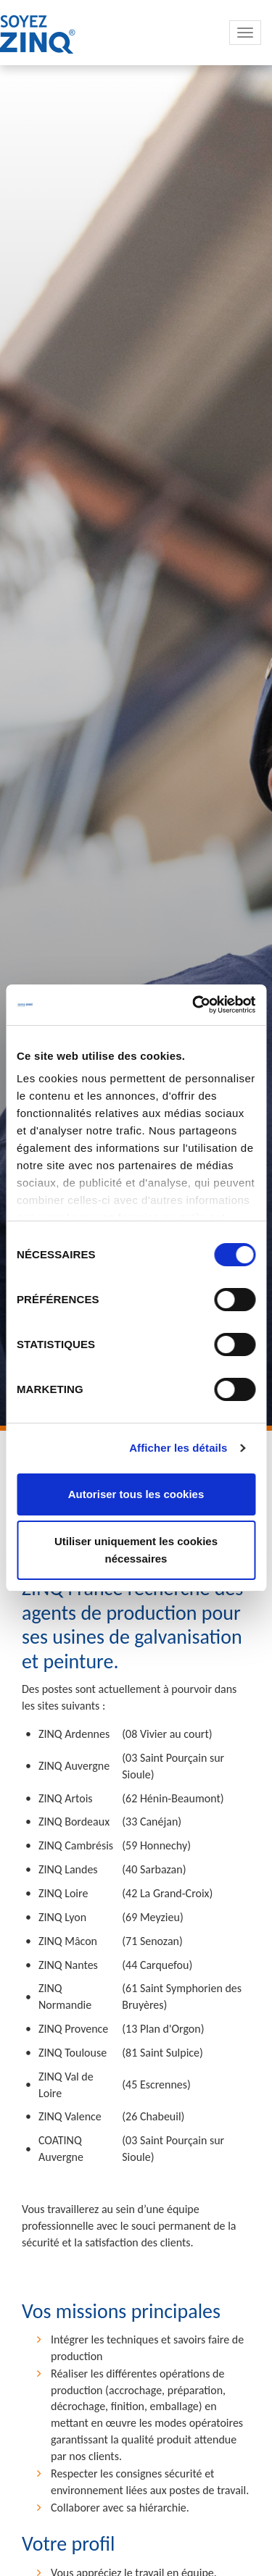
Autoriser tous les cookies (136, 1494)
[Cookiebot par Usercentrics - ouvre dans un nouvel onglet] (193, 1004)
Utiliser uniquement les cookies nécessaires (136, 1550)
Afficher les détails (178, 1448)
